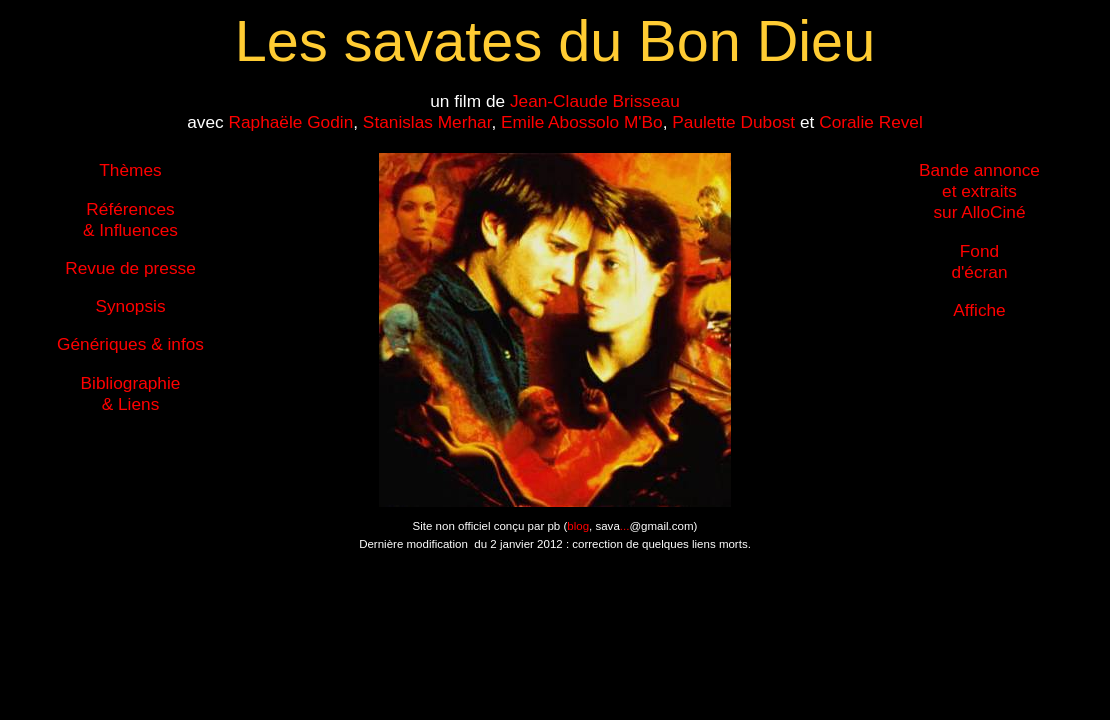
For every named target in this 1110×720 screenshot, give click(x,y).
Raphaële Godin (290, 122)
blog (578, 526)
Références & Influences (130, 219)
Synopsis (130, 306)
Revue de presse (130, 268)
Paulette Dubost (733, 122)
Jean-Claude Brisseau (595, 101)
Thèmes (130, 170)
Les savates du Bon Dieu (555, 41)
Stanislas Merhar (427, 122)
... (625, 526)
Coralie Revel (871, 122)
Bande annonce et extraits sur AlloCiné (979, 191)
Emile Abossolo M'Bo (582, 122)
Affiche (979, 310)
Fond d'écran (979, 261)
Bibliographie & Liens (131, 393)
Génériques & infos (130, 344)
